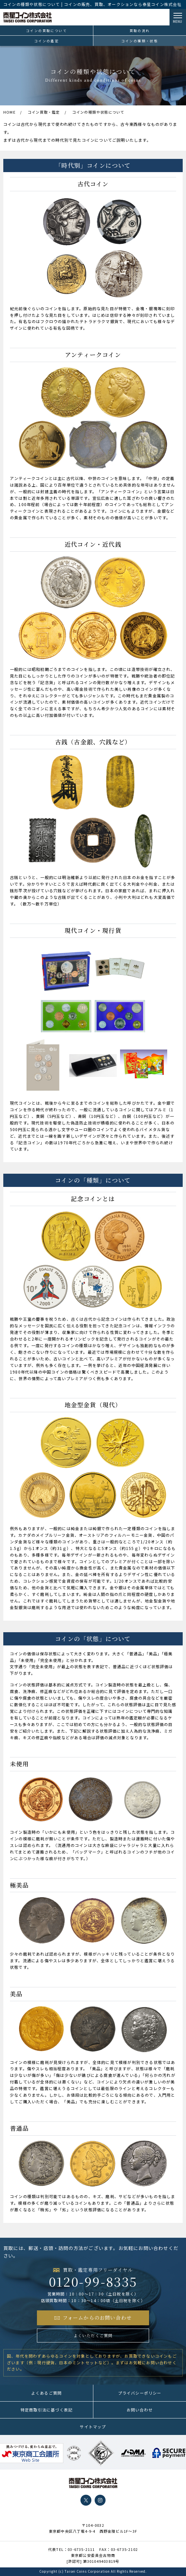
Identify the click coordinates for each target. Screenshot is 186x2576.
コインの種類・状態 (139, 40)
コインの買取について (46, 30)
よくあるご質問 (46, 2393)
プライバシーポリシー (140, 2393)
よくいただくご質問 (93, 2335)
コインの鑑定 (46, 40)
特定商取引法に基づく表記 (46, 2409)
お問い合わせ (140, 2409)
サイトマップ (93, 2426)
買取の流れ (140, 30)
